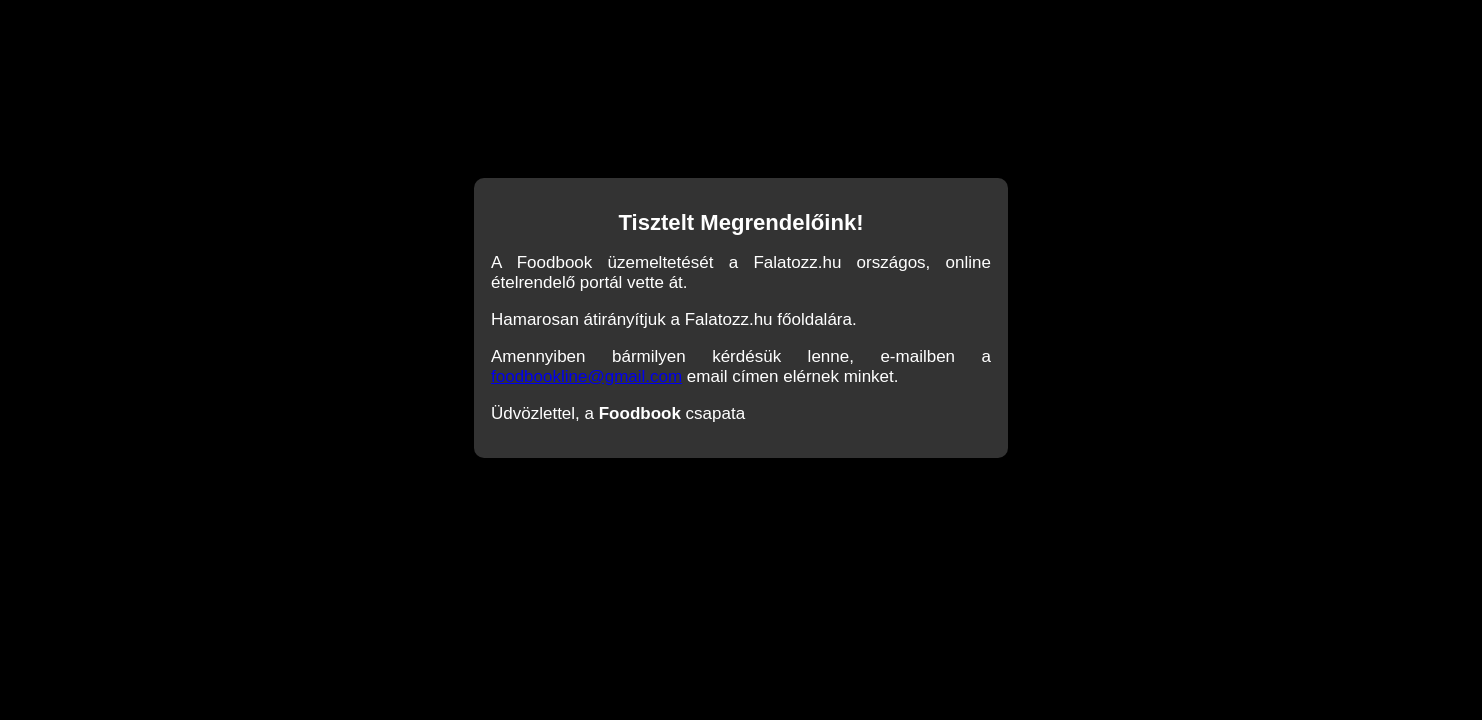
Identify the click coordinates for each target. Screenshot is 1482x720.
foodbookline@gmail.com (586, 376)
